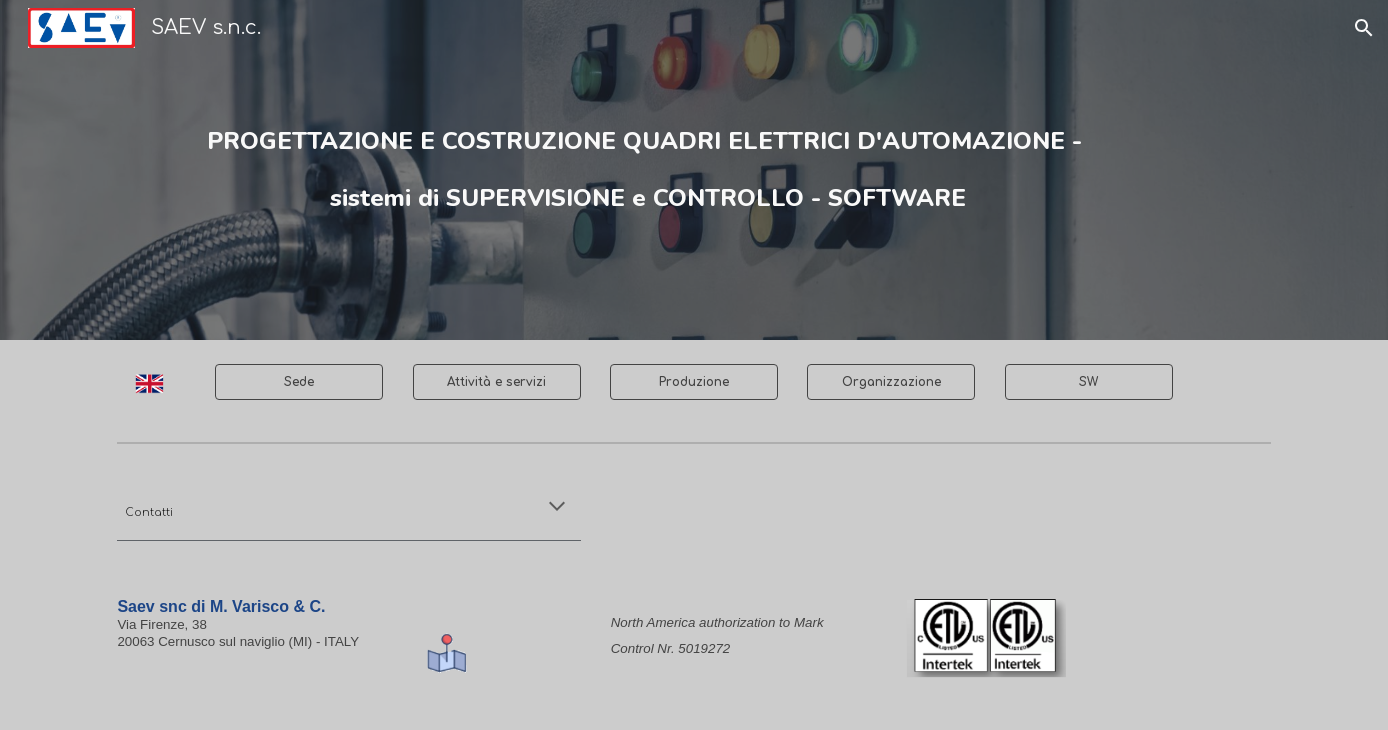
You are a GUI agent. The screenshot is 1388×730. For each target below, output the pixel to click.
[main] (645, 170)
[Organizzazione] (891, 382)
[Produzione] (694, 382)
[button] (1364, 28)
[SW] (1089, 382)
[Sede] (299, 382)
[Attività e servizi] (497, 382)
